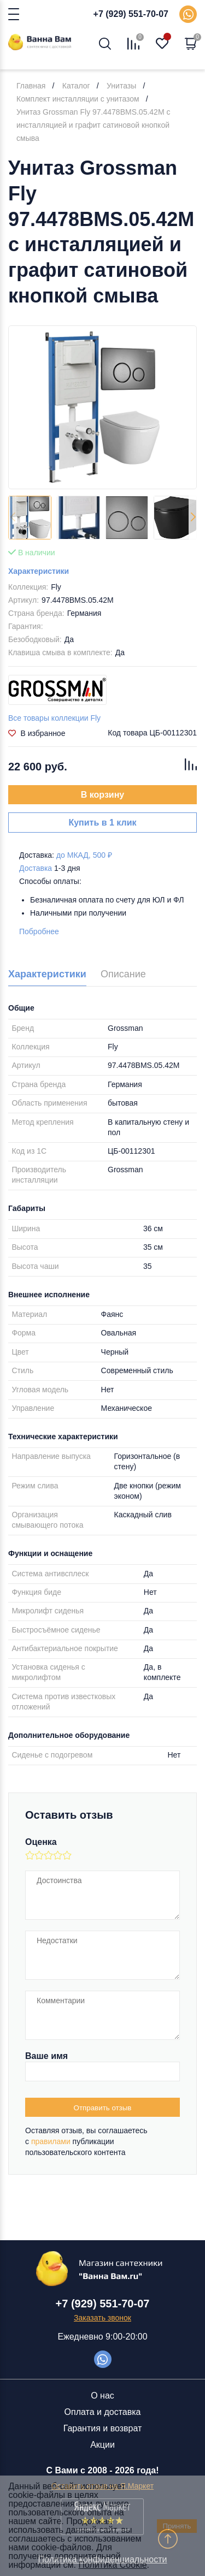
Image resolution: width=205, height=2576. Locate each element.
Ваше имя (46, 2056)
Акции (102, 2444)
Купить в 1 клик (102, 822)
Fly (56, 587)
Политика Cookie (113, 2564)
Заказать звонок (102, 2317)
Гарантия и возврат (102, 2428)
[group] (102, 407)
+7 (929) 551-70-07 (130, 14)
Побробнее (39, 931)
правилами (51, 2141)
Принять (176, 2526)
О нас (102, 2395)
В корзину (102, 794)
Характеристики (38, 571)
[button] (193, 517)
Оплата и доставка (103, 2412)
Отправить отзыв (103, 2108)
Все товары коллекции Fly (54, 718)
